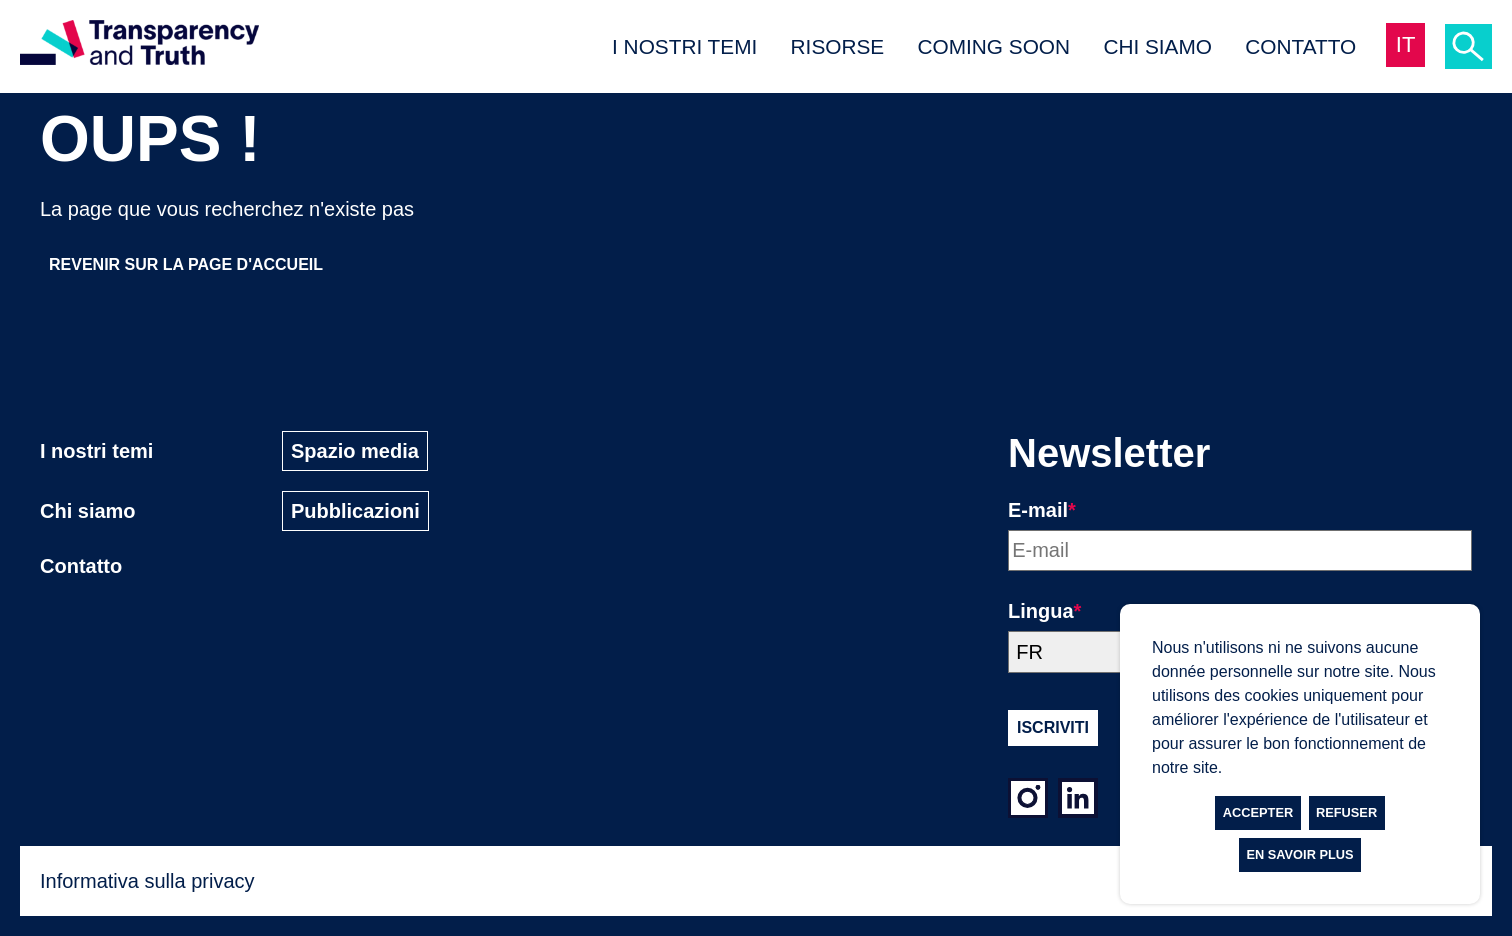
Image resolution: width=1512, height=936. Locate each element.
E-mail (1042, 510)
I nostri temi (684, 46)
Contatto (1300, 46)
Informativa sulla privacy (147, 881)
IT (1406, 44)
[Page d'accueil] (139, 46)
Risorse (838, 46)
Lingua (1044, 611)
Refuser (1346, 812)
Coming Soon (994, 46)
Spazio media (355, 451)
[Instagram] (1028, 802)
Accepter (1258, 812)
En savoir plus (1299, 854)
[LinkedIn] (1078, 802)
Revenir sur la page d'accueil (186, 264)
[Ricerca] (1468, 46)
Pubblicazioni (355, 511)
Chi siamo (1157, 46)
